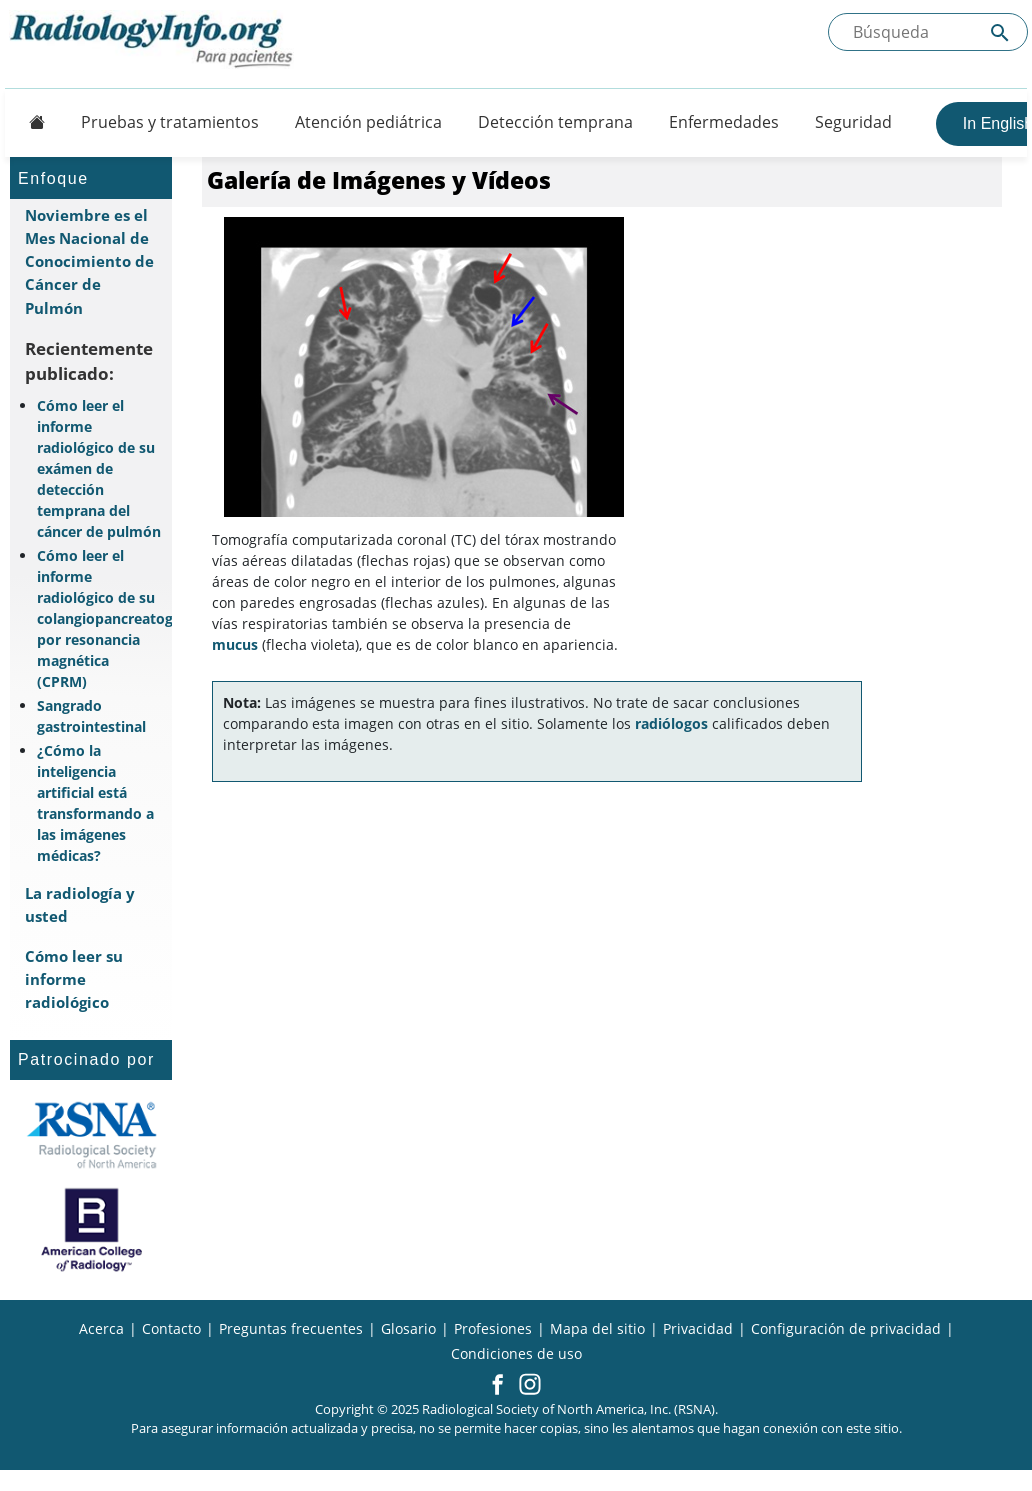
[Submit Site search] (1000, 32)
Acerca (101, 1328)
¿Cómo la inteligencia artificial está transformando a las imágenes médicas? (95, 803)
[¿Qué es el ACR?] (91, 1230)
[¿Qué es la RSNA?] (91, 1135)
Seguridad (853, 122)
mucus (235, 644)
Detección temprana (555, 122)
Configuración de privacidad (846, 1328)
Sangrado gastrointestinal (91, 716)
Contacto (171, 1328)
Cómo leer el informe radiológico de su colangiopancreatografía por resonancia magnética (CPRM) (99, 618)
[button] (497, 1386)
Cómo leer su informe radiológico (74, 979)
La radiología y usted (80, 904)
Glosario (408, 1328)
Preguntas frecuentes (291, 1328)
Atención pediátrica (368, 122)
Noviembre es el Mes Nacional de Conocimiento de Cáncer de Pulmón (89, 261)
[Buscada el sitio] (928, 32)
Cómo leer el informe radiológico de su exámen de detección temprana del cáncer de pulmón (99, 468)
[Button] (31, 122)
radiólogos (671, 723)
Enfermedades (724, 122)
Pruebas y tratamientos (170, 122)
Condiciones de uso (516, 1353)
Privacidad (698, 1328)
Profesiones (493, 1328)
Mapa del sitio (597, 1328)
